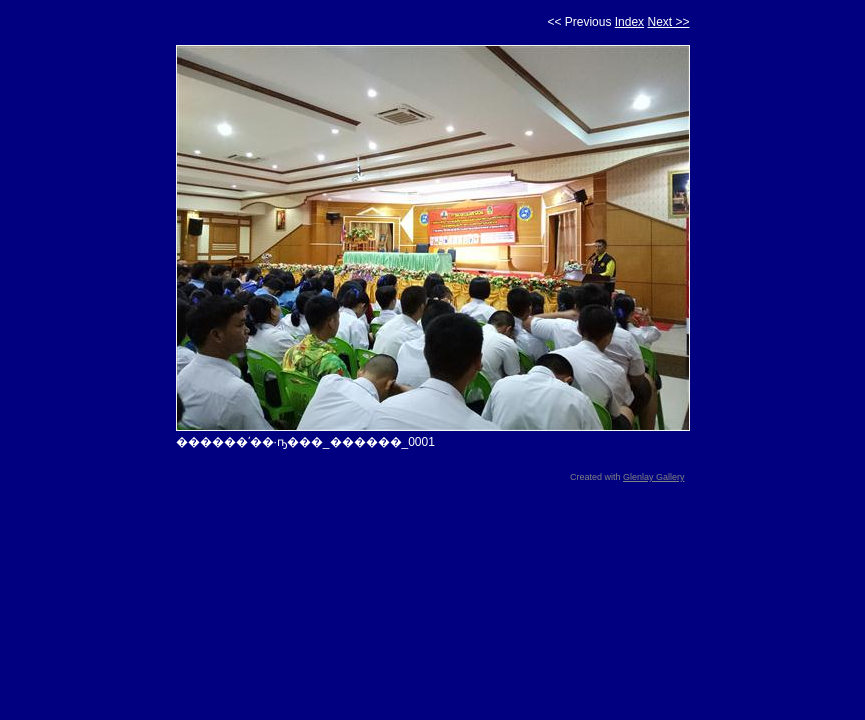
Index (629, 22)
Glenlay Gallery (654, 477)
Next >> (668, 22)
